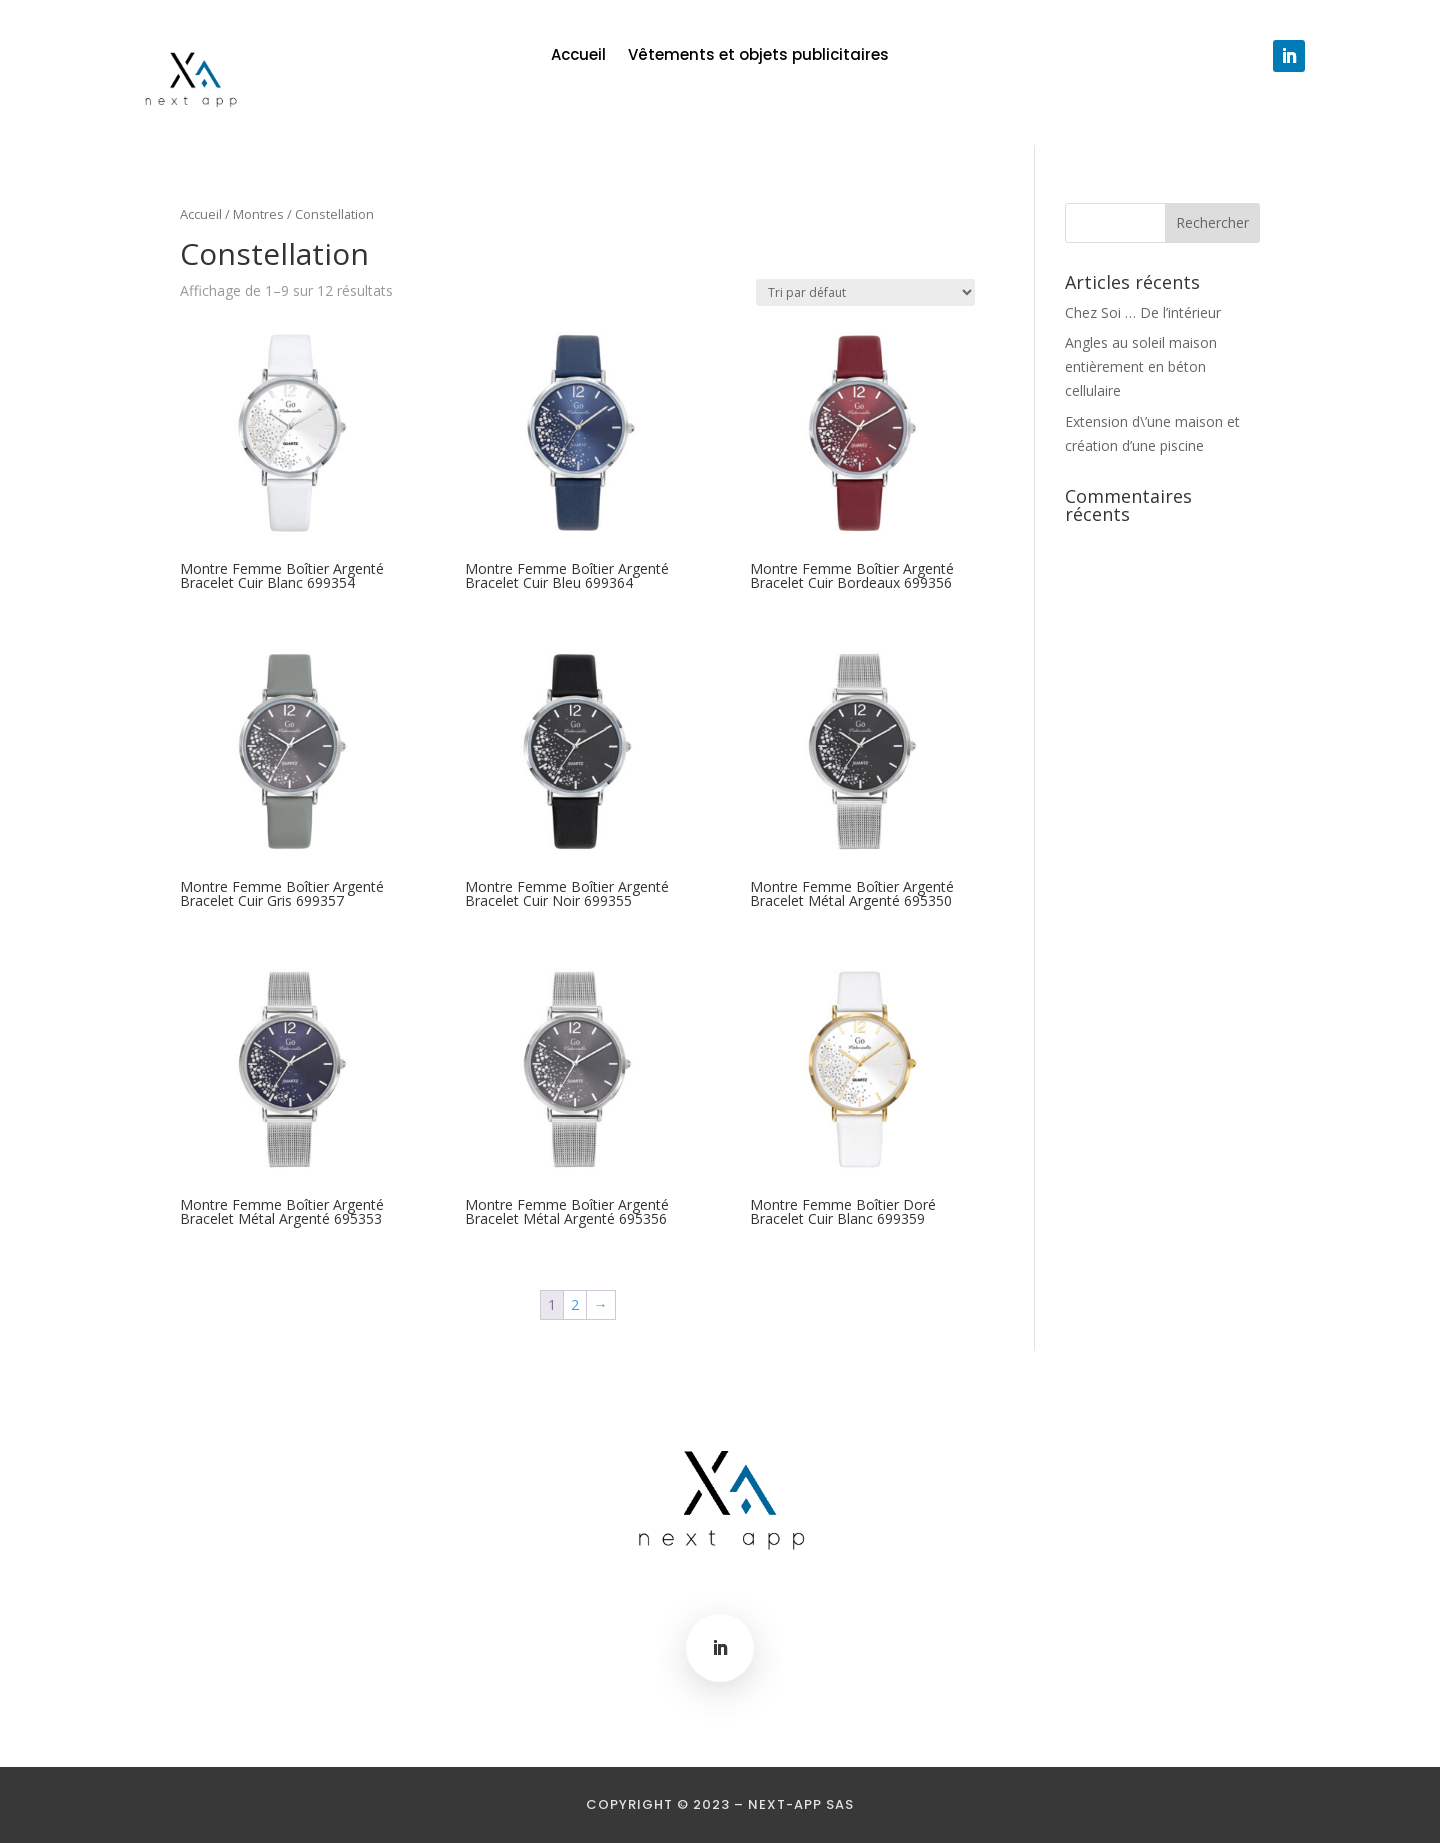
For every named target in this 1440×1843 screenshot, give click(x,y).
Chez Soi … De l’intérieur (1143, 312)
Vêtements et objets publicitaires (758, 56)
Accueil (578, 56)
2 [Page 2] (575, 1304)
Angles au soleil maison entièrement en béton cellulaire (1141, 366)
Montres (258, 214)
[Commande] (865, 292)
